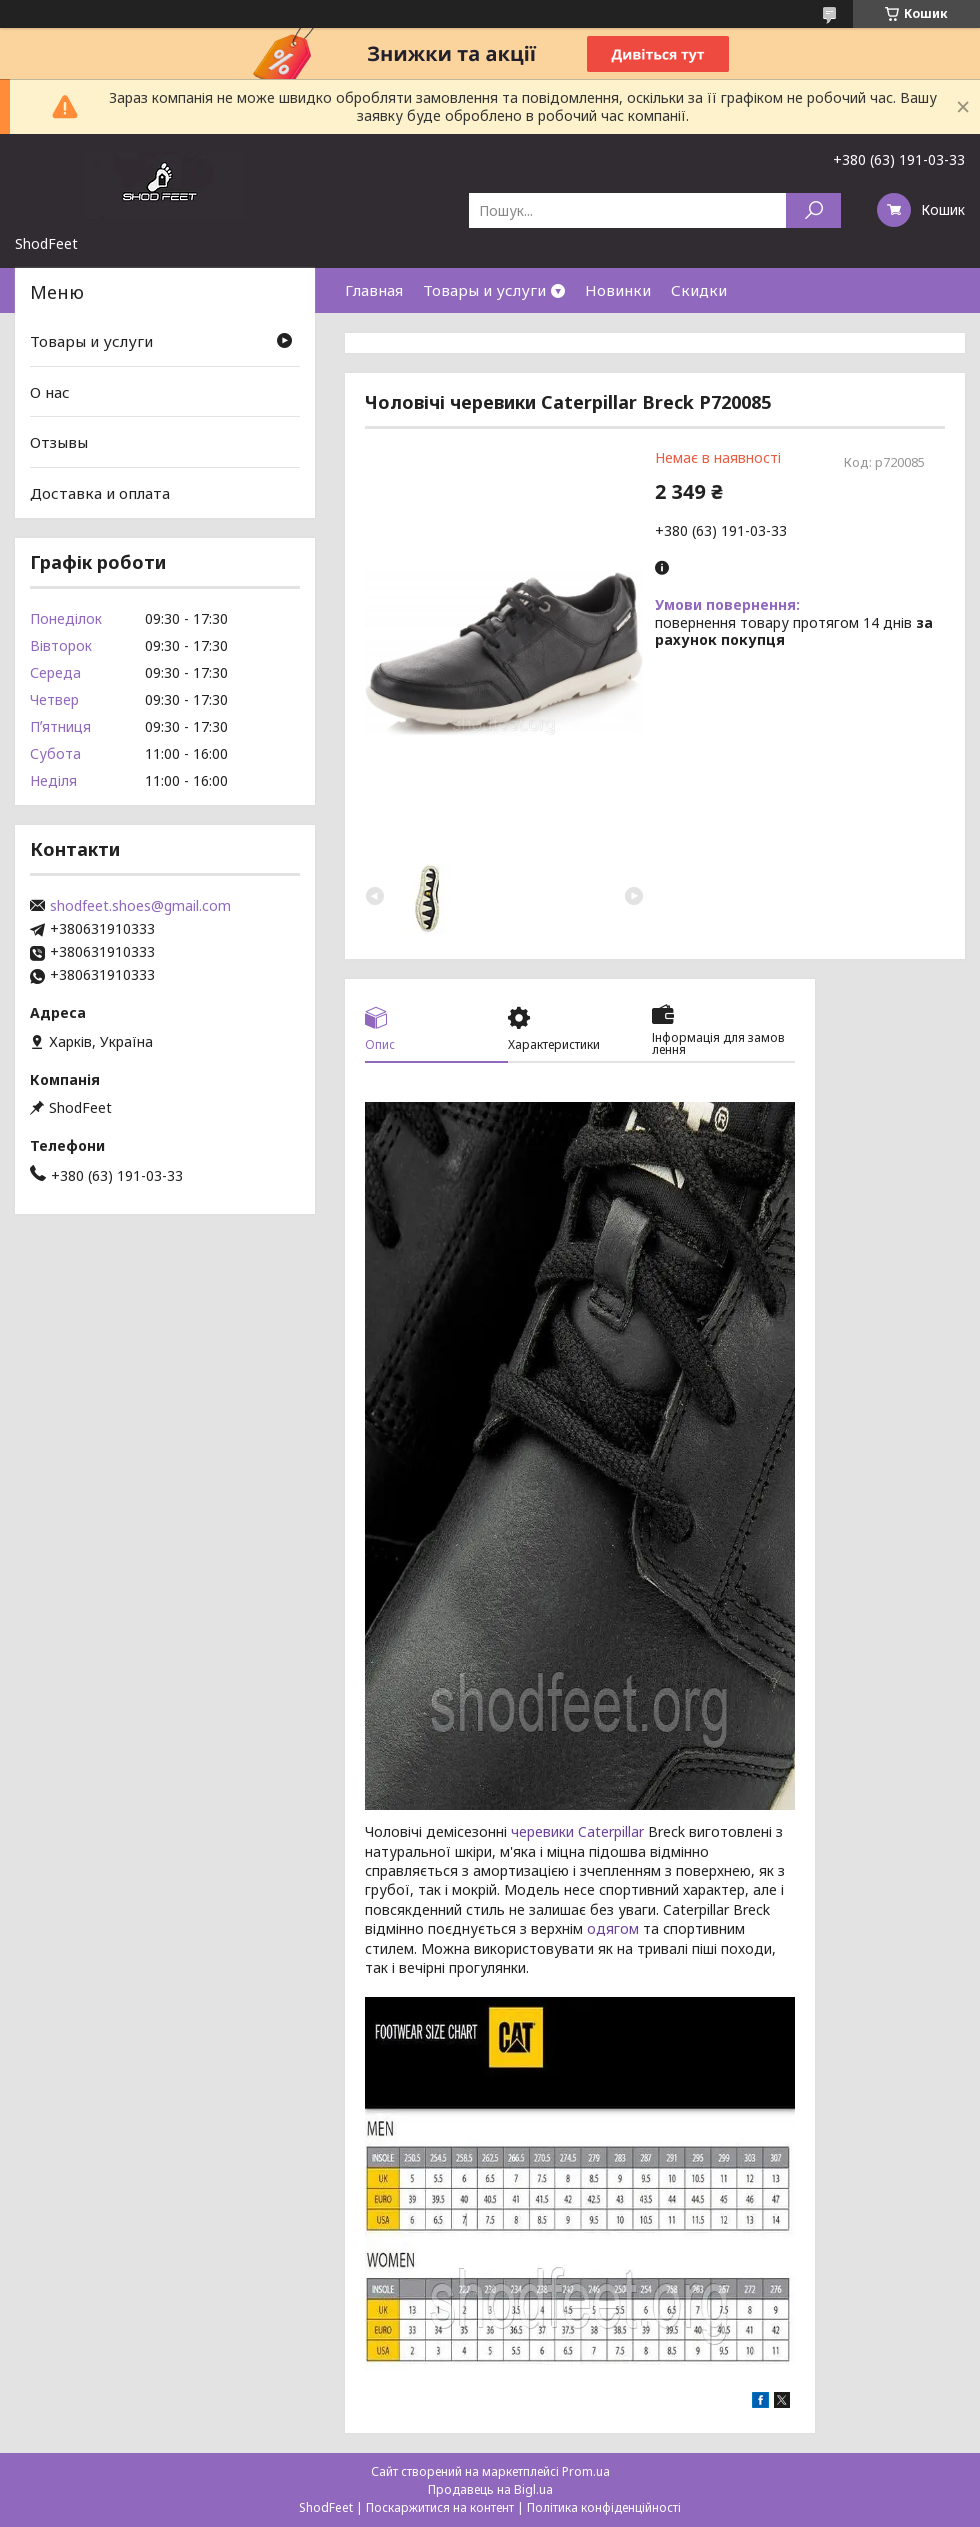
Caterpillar (611, 1831)
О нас (50, 392)
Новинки (618, 290)
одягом (613, 1928)
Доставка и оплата (100, 493)
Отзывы (59, 442)
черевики (542, 1831)
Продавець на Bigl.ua (490, 2489)
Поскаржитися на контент (440, 2507)
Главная (374, 290)
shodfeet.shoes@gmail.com (140, 906)
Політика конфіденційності (604, 2507)
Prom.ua (586, 2471)
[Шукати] (813, 210)
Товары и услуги (484, 290)
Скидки (699, 290)
